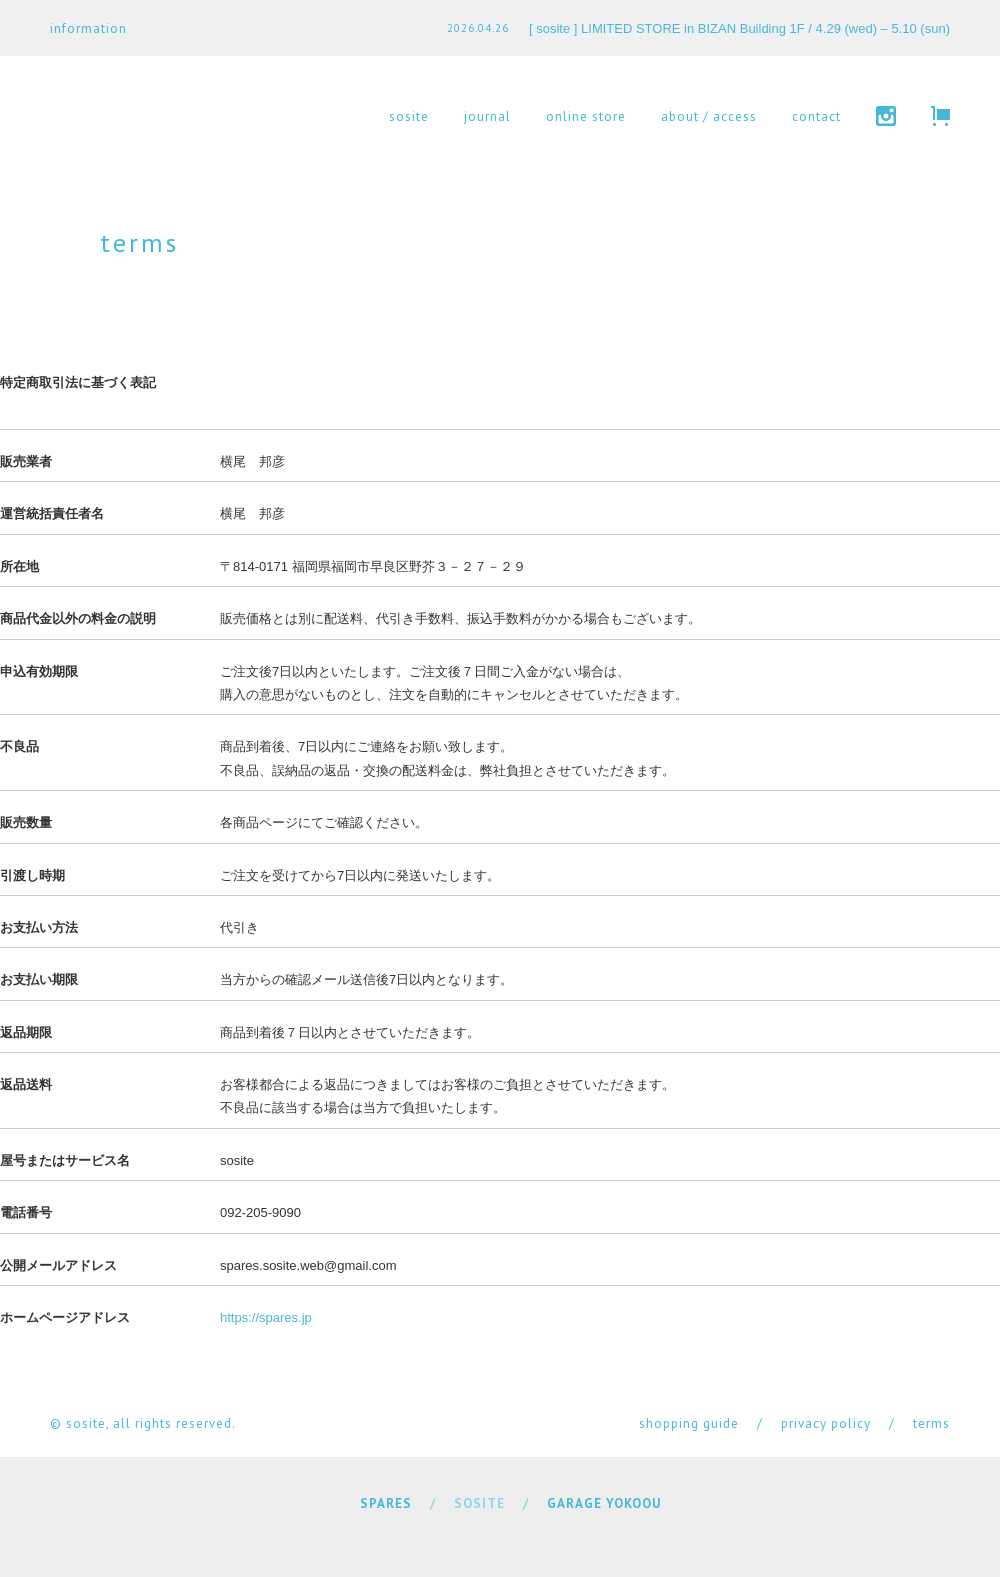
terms (931, 1423)
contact (816, 116)
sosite (409, 116)
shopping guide (689, 1423)
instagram (886, 116)
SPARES (386, 1503)
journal (487, 116)
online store (586, 116)
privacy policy (826, 1423)
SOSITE (479, 1503)
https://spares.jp (266, 1317)
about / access (709, 116)
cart (940, 116)
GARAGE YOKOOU (604, 1503)
